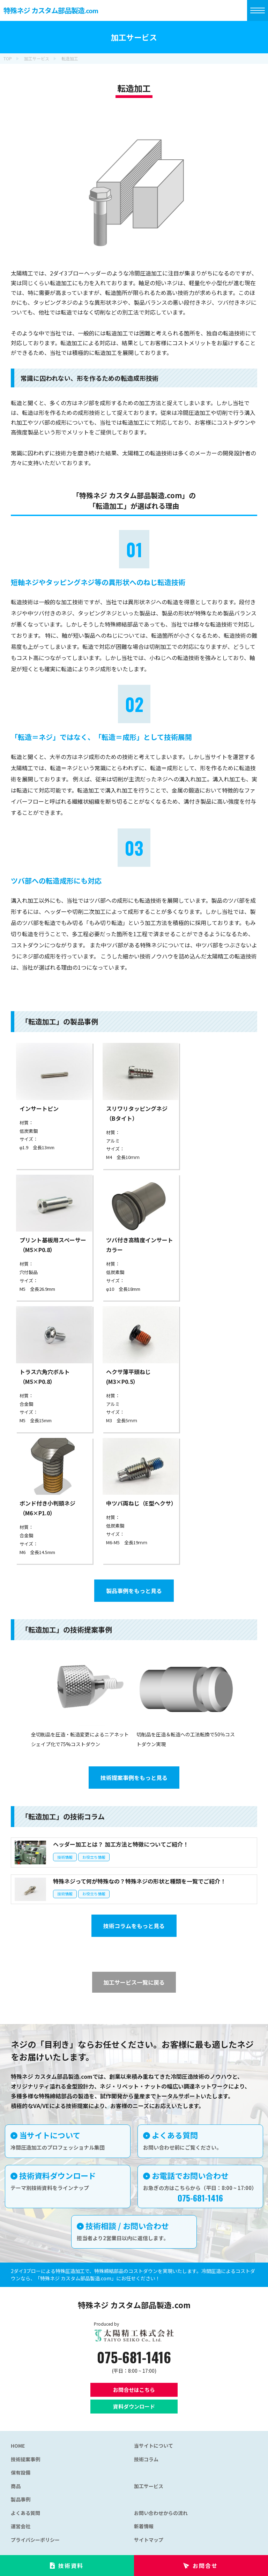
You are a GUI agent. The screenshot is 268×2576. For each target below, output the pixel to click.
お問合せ (205, 2565)
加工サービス (148, 2486)
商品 (16, 2486)
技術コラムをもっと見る (134, 1926)
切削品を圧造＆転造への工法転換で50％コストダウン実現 (186, 1734)
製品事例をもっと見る (134, 1590)
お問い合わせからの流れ (161, 2512)
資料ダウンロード (134, 2406)
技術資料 (70, 2565)
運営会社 (20, 2526)
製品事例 (20, 2499)
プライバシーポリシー (35, 2539)
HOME (18, 2445)
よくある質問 (25, 2512)
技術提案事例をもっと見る (134, 1777)
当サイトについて (153, 2445)
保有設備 (20, 2472)
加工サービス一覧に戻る (134, 1982)
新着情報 (144, 2526)
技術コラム (146, 2459)
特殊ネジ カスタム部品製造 (50, 10)
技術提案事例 (25, 2459)
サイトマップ (148, 2539)
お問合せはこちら (134, 2389)
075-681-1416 (134, 2357)
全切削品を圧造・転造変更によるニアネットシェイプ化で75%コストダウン (81, 1734)
